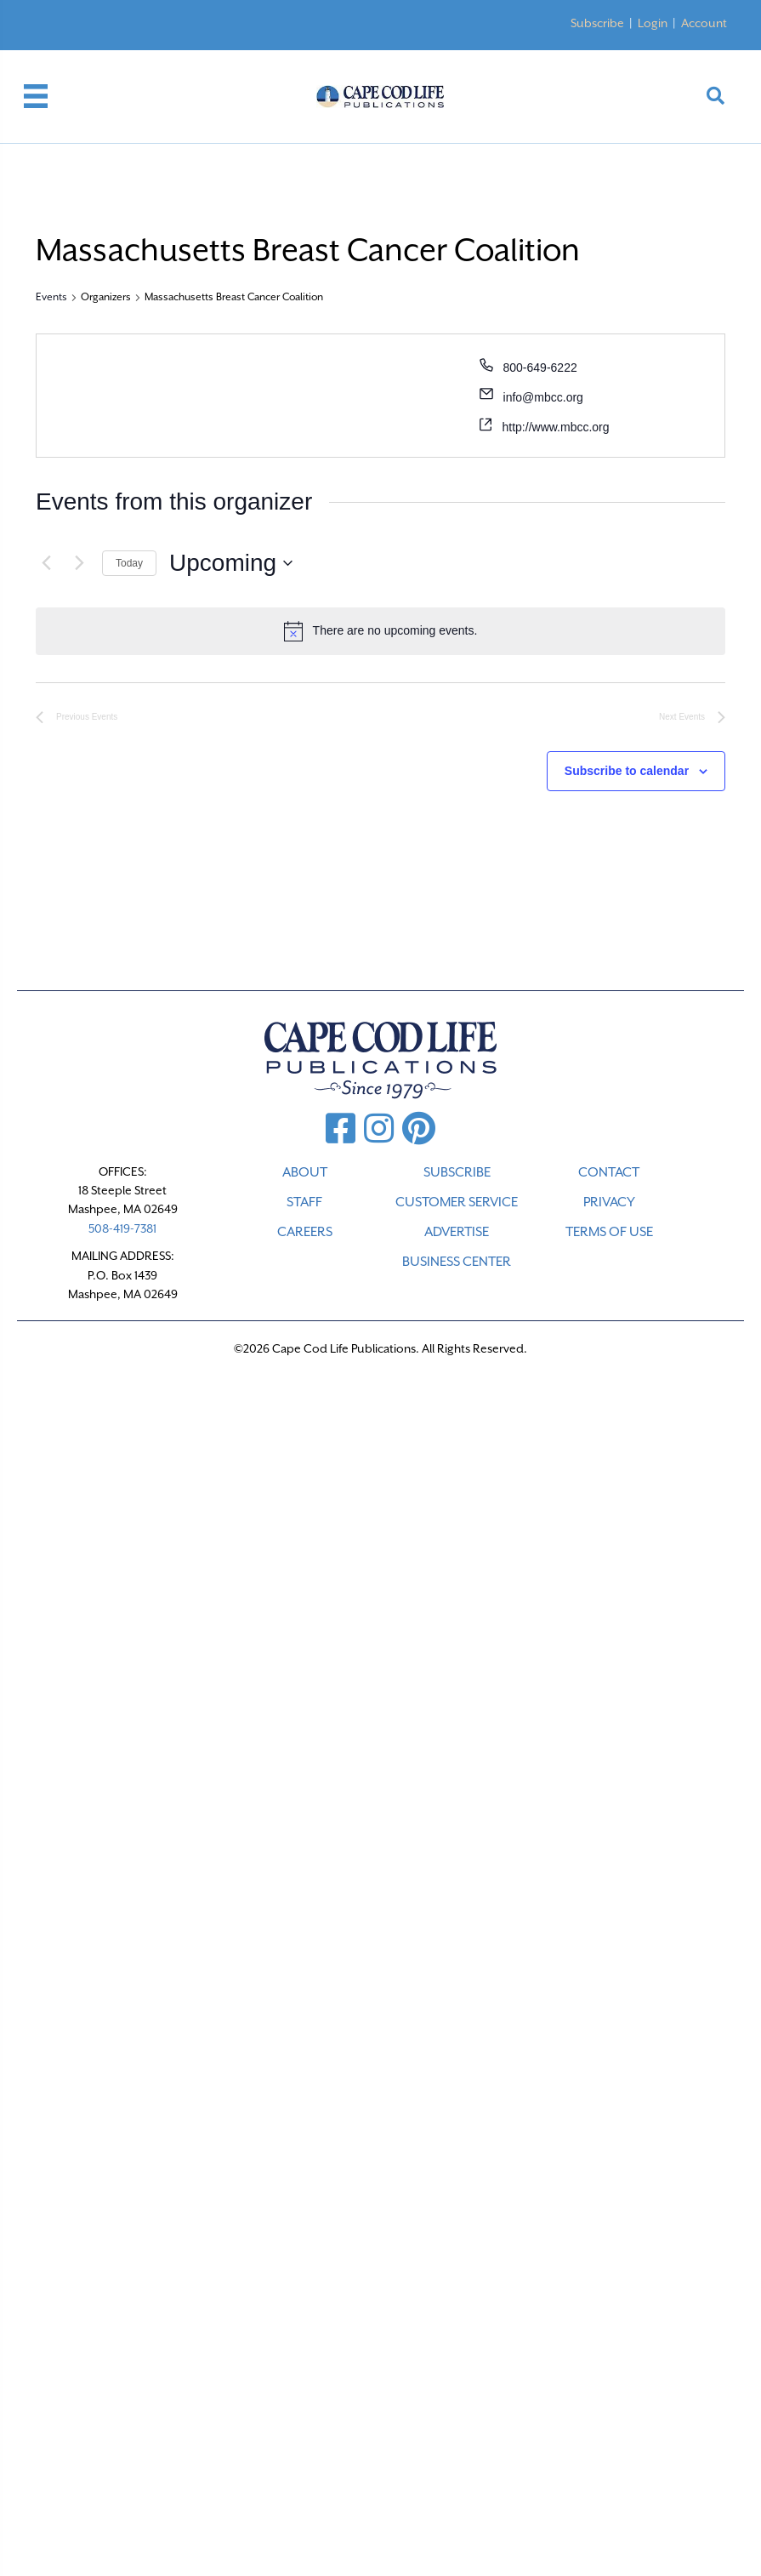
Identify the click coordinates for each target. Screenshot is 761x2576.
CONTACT (608, 1172)
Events (51, 297)
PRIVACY (609, 1202)
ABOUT (304, 1172)
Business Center (456, 1261)
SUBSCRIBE (457, 1172)
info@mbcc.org (543, 397)
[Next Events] (79, 563)
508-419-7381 (122, 1228)
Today (129, 563)
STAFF (304, 1202)
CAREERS (304, 1232)
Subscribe (597, 23)
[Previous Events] (46, 563)
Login (652, 23)
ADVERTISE (456, 1232)
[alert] (380, 631)
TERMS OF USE (609, 1232)
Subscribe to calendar (627, 771)
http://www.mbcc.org (556, 427)
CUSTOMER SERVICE (456, 1202)
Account (704, 23)
